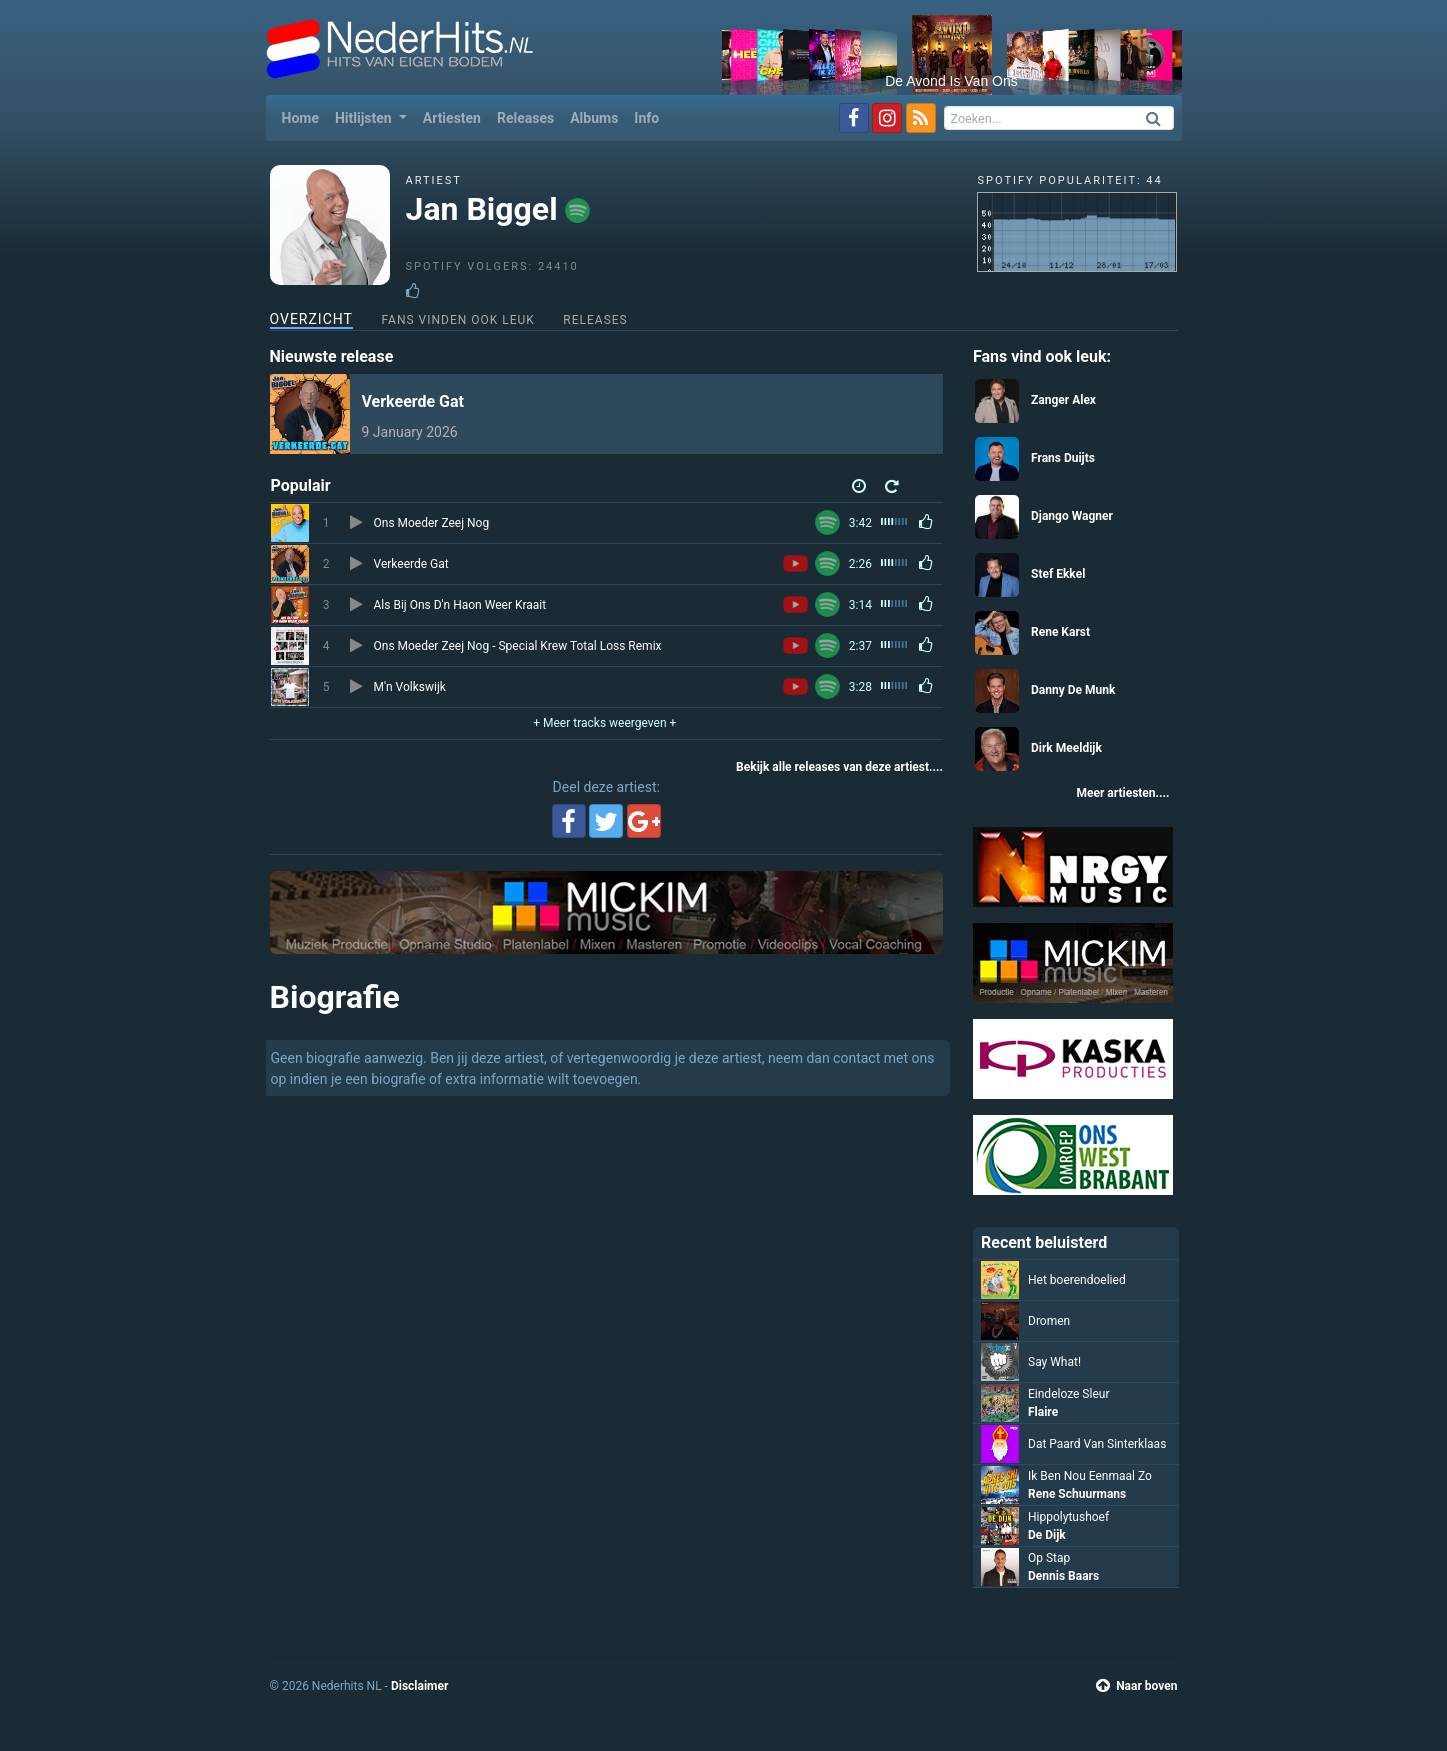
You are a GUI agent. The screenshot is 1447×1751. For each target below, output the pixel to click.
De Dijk (1047, 1535)
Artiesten (452, 118)
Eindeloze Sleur (1068, 1394)
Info (646, 118)
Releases (525, 118)
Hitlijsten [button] (365, 118)
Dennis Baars (1063, 1576)
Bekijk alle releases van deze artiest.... (839, 767)
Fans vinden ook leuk (457, 320)
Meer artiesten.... (1122, 793)
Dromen (1049, 1321)
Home (304, 116)
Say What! (1054, 1362)
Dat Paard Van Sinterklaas (1097, 1444)
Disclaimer (419, 1686)
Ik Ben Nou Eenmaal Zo (1090, 1476)
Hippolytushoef (1068, 1517)
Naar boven (1136, 1686)
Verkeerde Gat (413, 401)
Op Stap (1049, 1558)
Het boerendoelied (1077, 1280)
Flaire (1043, 1412)
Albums (594, 118)
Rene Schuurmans (1077, 1494)
